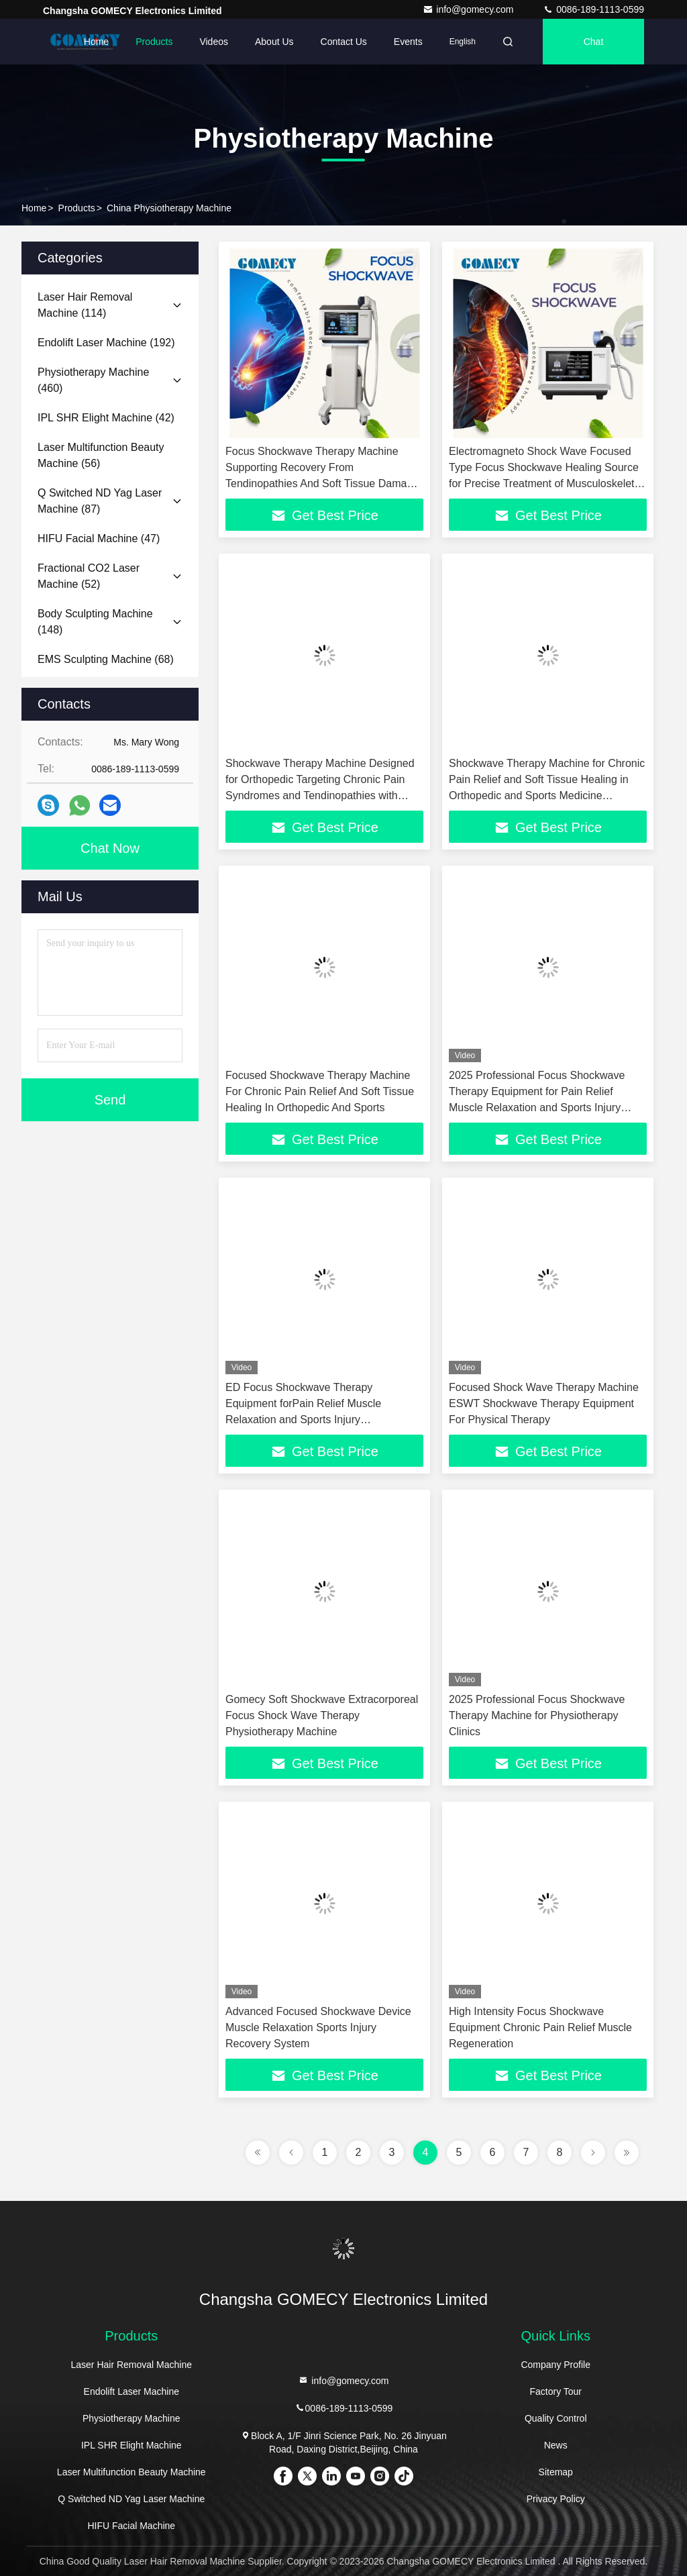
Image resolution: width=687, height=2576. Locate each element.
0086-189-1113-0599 (593, 9)
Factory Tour (555, 2391)
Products (154, 41)
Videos (213, 41)
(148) (95, 621)
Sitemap (556, 2472)
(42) (106, 417)
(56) (101, 455)
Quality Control (556, 2418)
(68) (106, 659)
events (408, 41)
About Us (274, 41)
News (556, 2445)
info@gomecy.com (469, 9)
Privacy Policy (556, 2498)
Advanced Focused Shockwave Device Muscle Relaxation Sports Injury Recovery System (318, 2027)
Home (96, 41)
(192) (106, 342)
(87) (100, 501)
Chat (594, 41)
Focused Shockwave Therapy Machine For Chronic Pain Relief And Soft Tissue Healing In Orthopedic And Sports (319, 1091)
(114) (85, 305)
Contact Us (344, 41)
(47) (99, 538)
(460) (93, 380)
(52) (89, 576)
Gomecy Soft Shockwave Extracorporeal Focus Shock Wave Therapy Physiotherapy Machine (321, 1715)
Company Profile (555, 2364)
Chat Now (110, 848)
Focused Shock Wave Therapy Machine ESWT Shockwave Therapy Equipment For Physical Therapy (544, 1403)
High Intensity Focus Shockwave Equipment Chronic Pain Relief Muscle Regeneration (540, 2027)
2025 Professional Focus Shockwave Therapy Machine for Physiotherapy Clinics (537, 1715)
